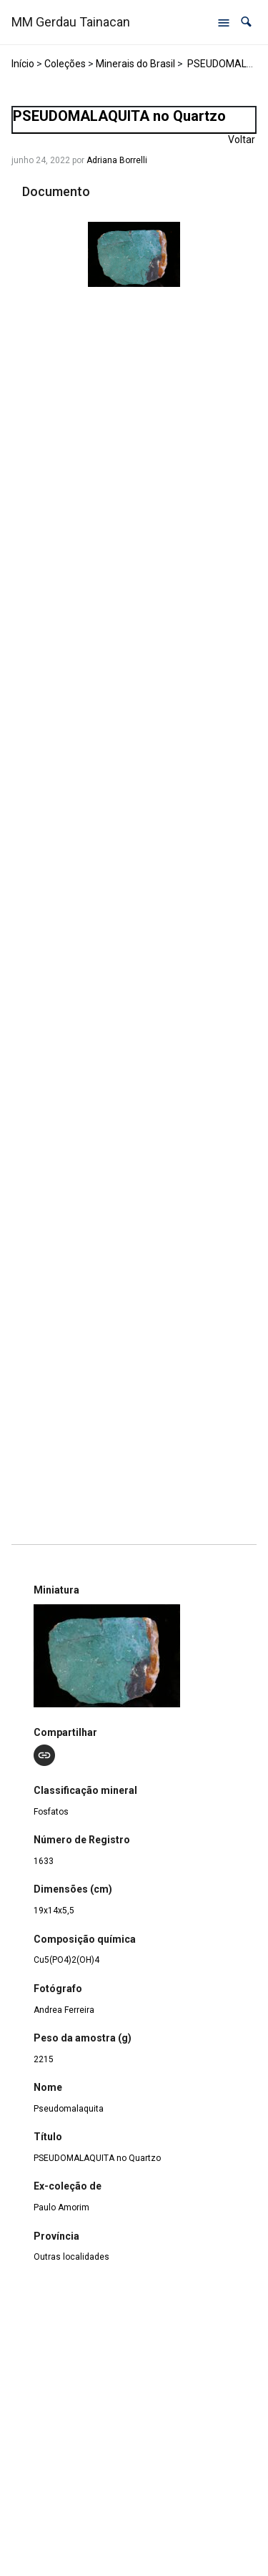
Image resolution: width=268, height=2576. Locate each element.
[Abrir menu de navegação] (224, 22)
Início (22, 63)
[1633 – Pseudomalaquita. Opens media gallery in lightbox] (134, 254)
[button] (246, 22)
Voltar (241, 139)
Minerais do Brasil (135, 63)
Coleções (65, 63)
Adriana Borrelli (116, 160)
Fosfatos (51, 1812)
